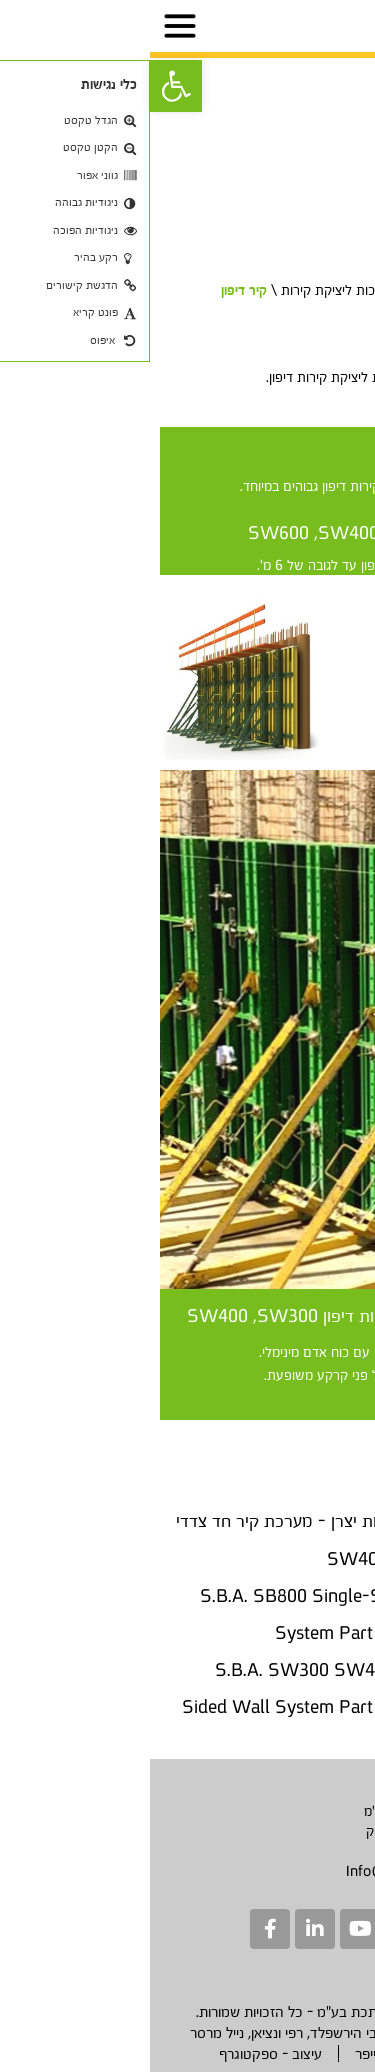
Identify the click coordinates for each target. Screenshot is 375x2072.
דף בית (332, 289)
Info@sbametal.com (261, 1870)
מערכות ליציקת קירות (189, 289)
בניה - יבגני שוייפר (256, 2053)
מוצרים (280, 289)
